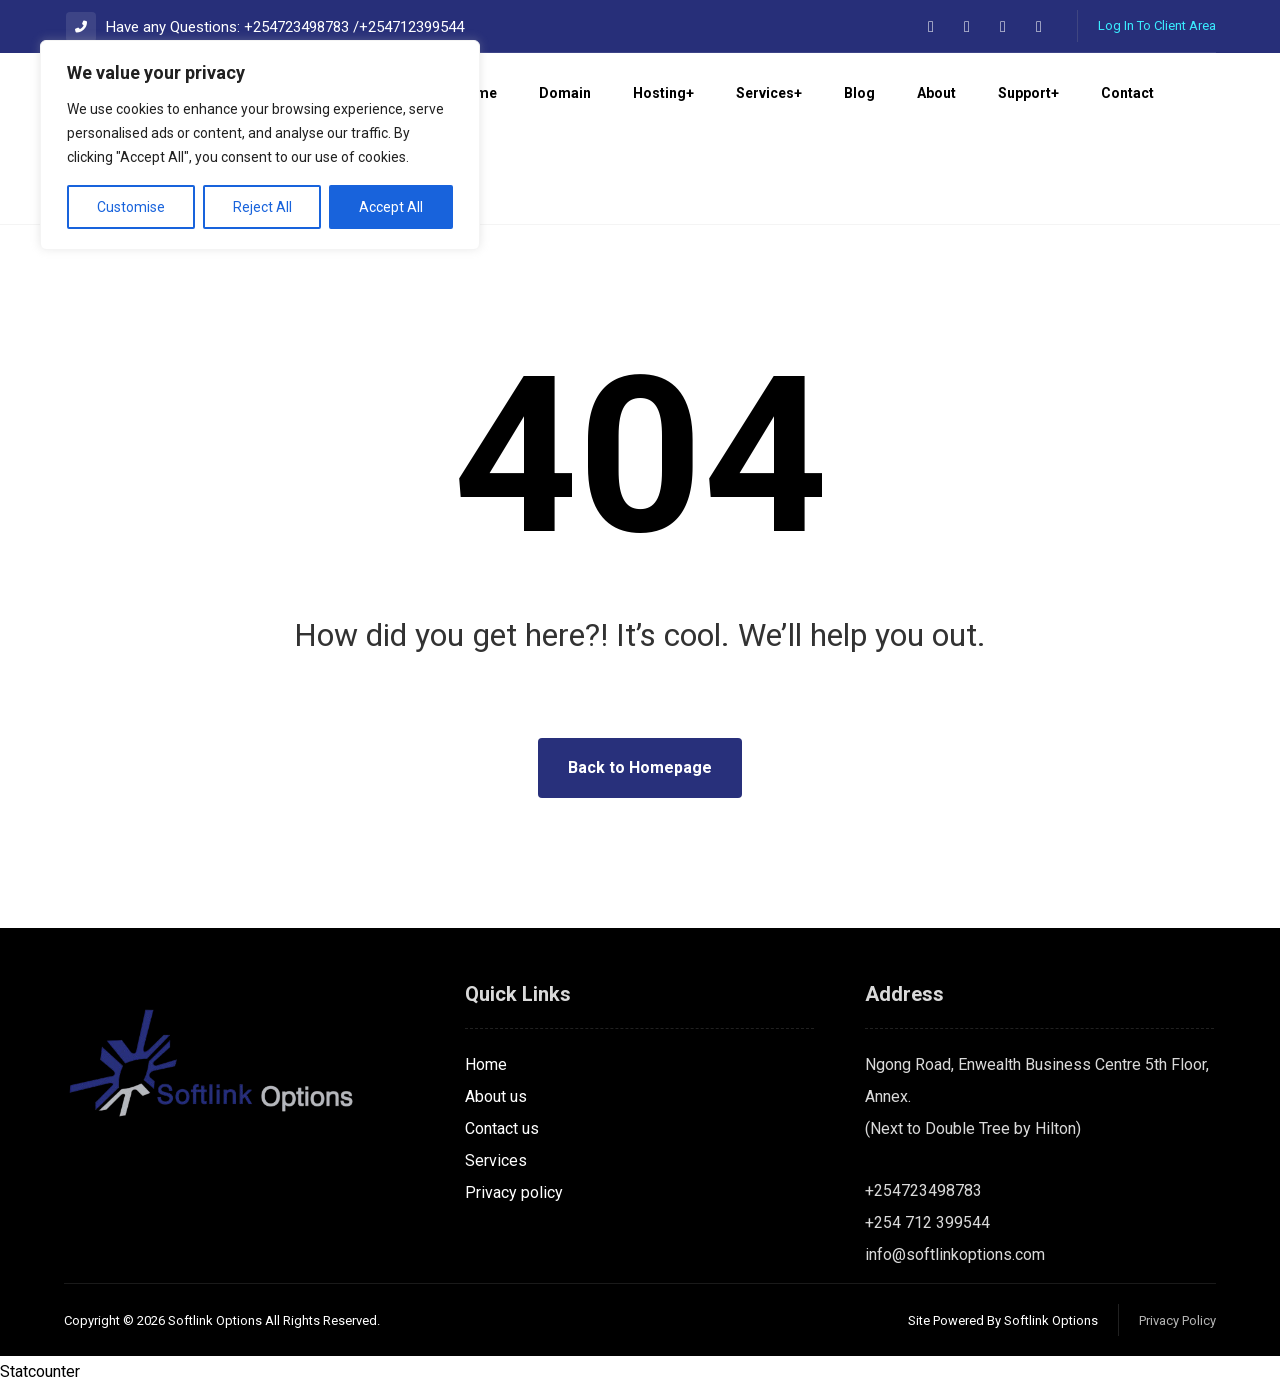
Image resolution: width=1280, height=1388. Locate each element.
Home (486, 1064)
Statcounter (40, 1371)
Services (496, 1160)
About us (496, 1096)
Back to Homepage (640, 767)
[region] (260, 145)
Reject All (262, 207)
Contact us (502, 1128)
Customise (131, 207)
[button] (931, 27)
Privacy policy (514, 1192)
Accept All (391, 207)
